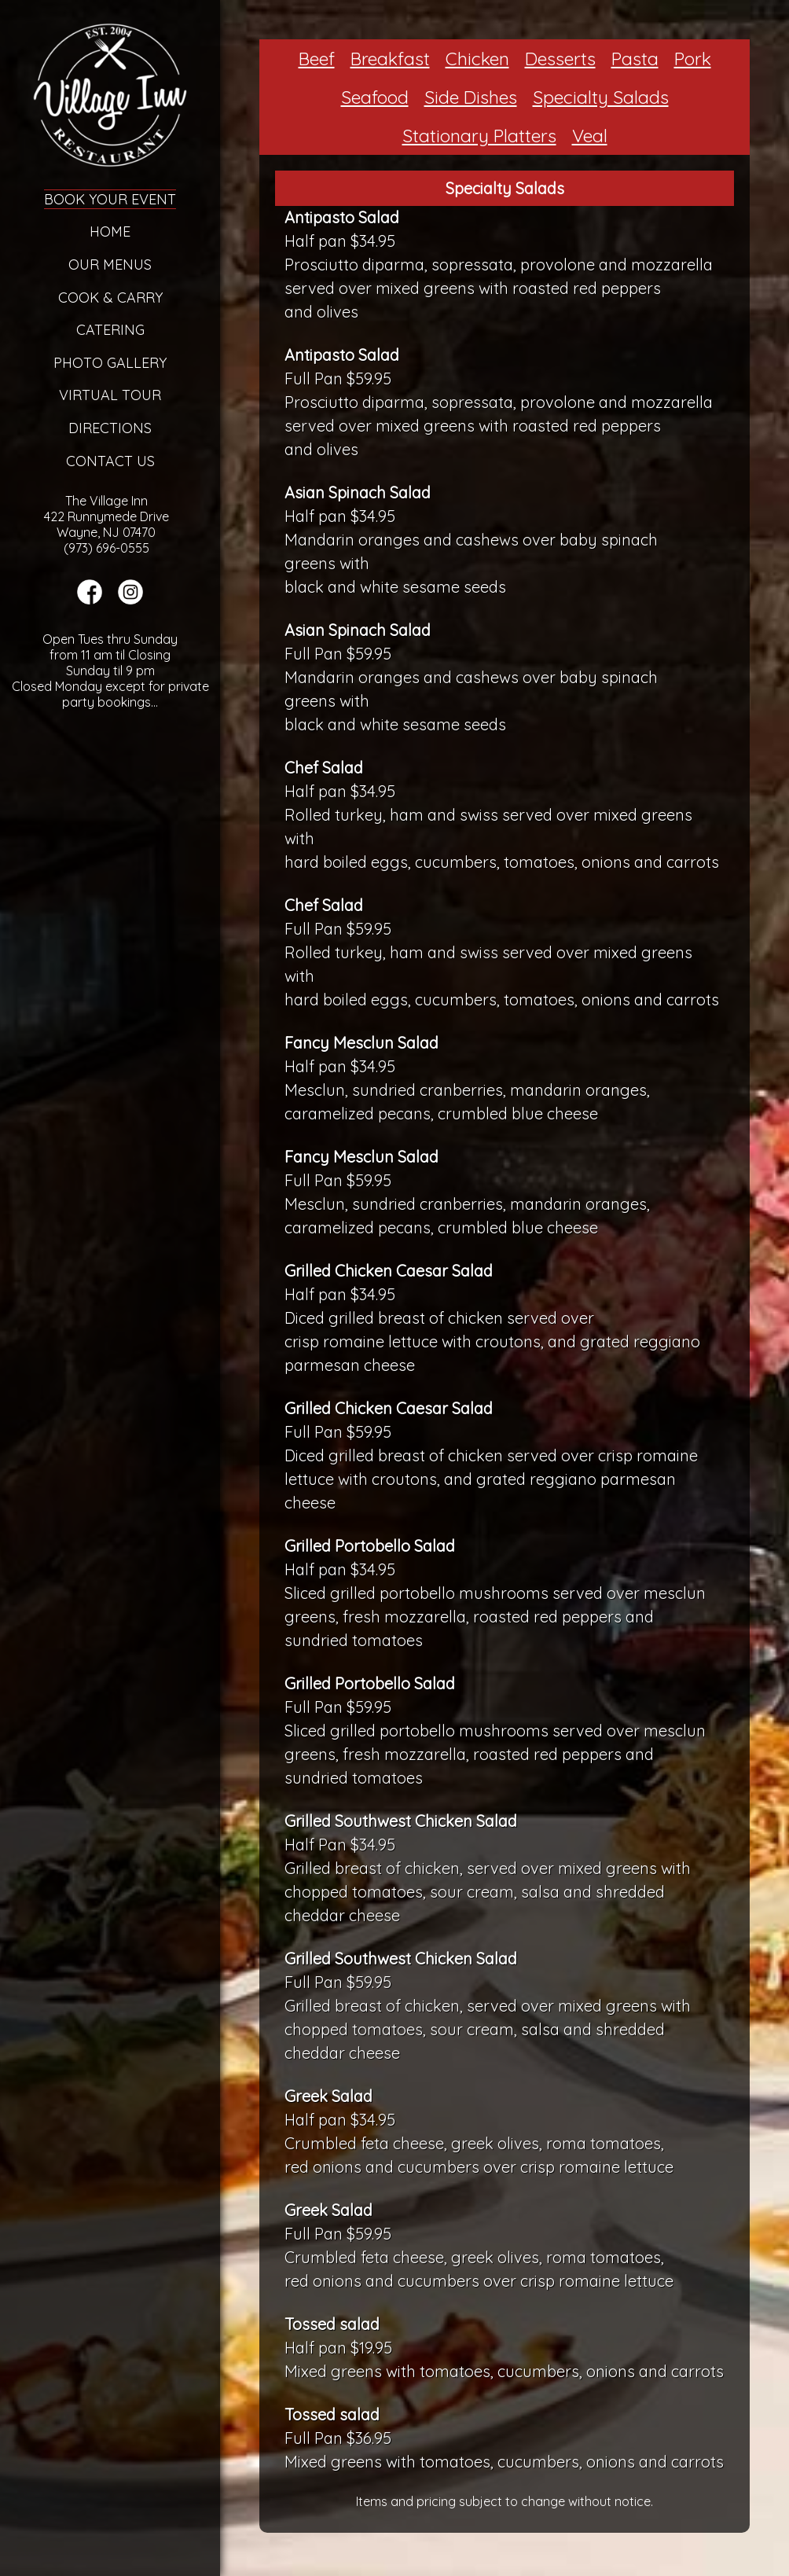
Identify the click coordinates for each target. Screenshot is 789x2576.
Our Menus (110, 264)
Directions (110, 428)
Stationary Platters (479, 135)
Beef (317, 58)
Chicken (477, 58)
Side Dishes (470, 97)
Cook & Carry (110, 297)
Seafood (375, 97)
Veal (589, 135)
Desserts (560, 58)
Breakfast (390, 58)
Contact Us (110, 461)
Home (110, 231)
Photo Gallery (110, 363)
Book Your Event (110, 199)
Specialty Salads (601, 97)
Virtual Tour (110, 395)
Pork (692, 58)
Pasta (635, 58)
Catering (110, 330)
